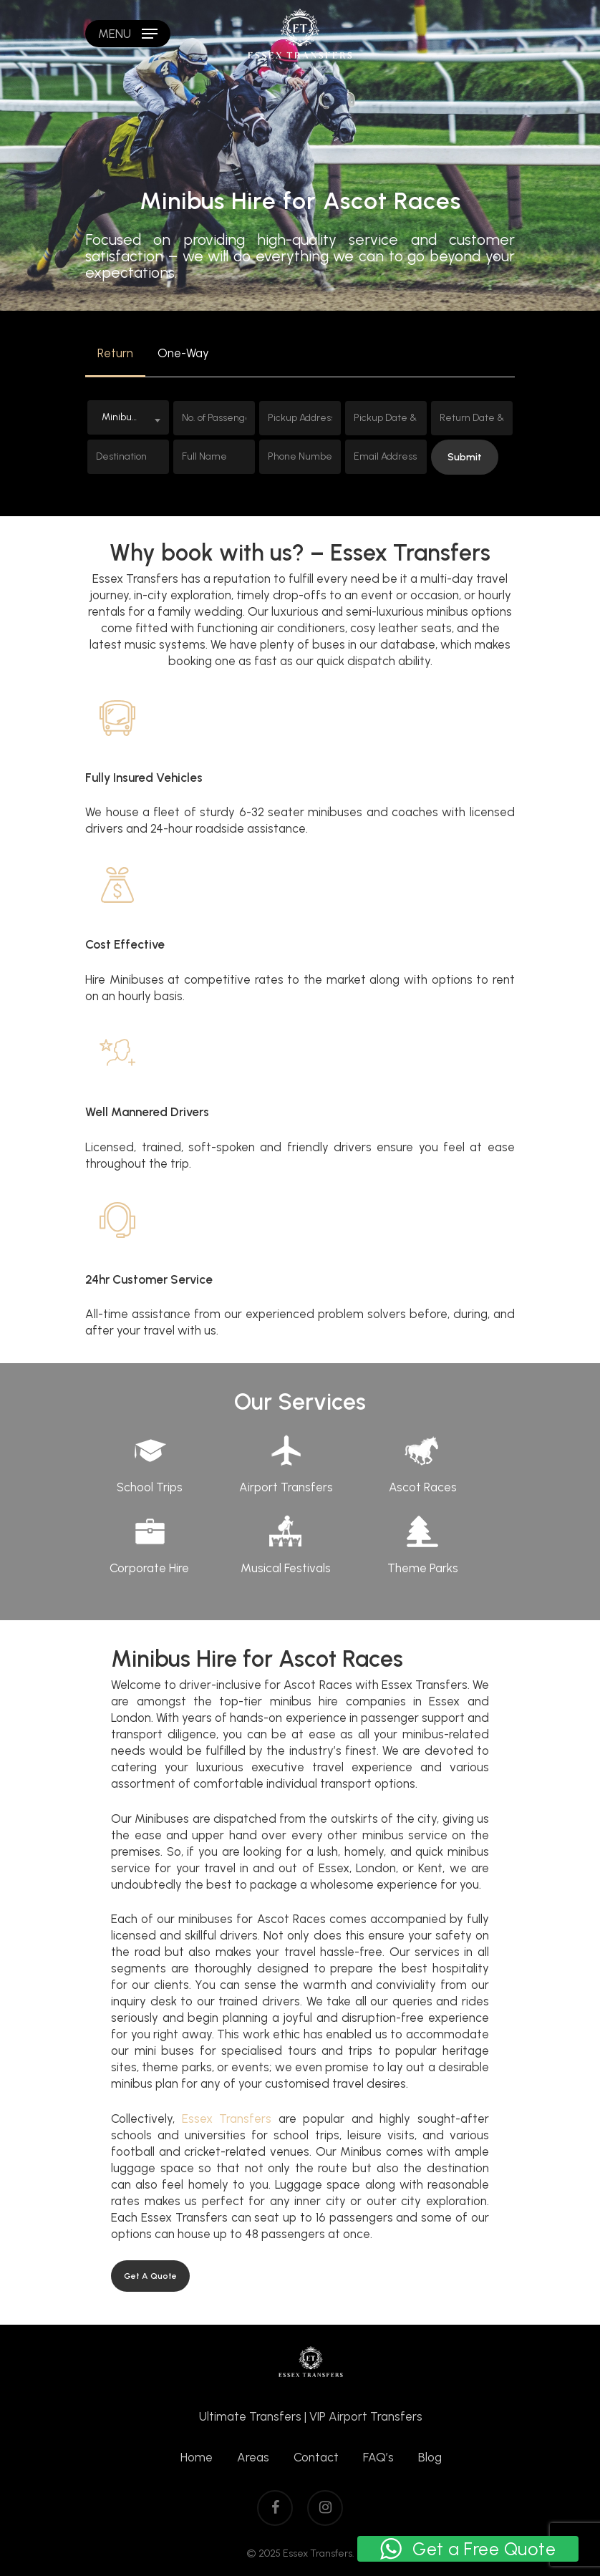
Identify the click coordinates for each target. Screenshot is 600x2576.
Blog (430, 2457)
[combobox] (128, 417)
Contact (316, 2457)
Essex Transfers (227, 2118)
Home (196, 2457)
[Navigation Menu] (127, 34)
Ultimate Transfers (250, 2416)
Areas (253, 2457)
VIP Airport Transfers (365, 2416)
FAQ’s (378, 2457)
